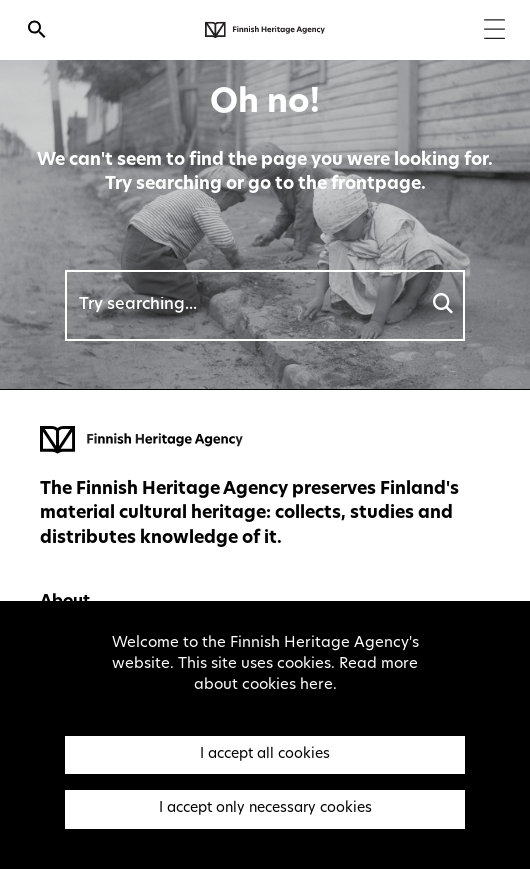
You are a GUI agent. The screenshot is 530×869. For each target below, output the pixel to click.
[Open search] (37, 32)
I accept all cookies (265, 754)
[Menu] (494, 31)
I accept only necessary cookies (265, 808)
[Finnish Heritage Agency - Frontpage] (265, 30)
